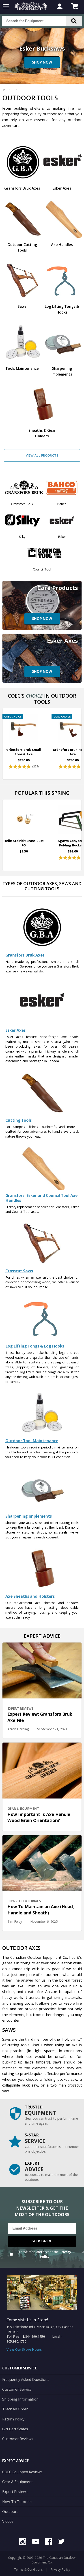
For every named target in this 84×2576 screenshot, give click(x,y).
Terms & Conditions (28, 2569)
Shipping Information (20, 2399)
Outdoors (10, 2511)
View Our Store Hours (24, 2349)
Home (7, 90)
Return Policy (13, 2419)
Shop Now (42, 62)
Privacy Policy (60, 2569)
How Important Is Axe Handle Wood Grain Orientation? (38, 1817)
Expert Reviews (15, 2491)
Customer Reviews (17, 2438)
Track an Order (15, 2409)
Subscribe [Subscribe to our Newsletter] (41, 2241)
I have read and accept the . (45, 2254)
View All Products (42, 455)
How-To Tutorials (17, 2501)
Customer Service (17, 2389)
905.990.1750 (16, 2341)
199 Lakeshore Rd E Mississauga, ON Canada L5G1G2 (39, 2329)
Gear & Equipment (17, 2481)
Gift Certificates (15, 2428)
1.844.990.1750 (33, 2336)
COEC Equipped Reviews (22, 2471)
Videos (7, 2521)
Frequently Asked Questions (25, 2379)
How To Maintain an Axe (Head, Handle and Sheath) (40, 1909)
